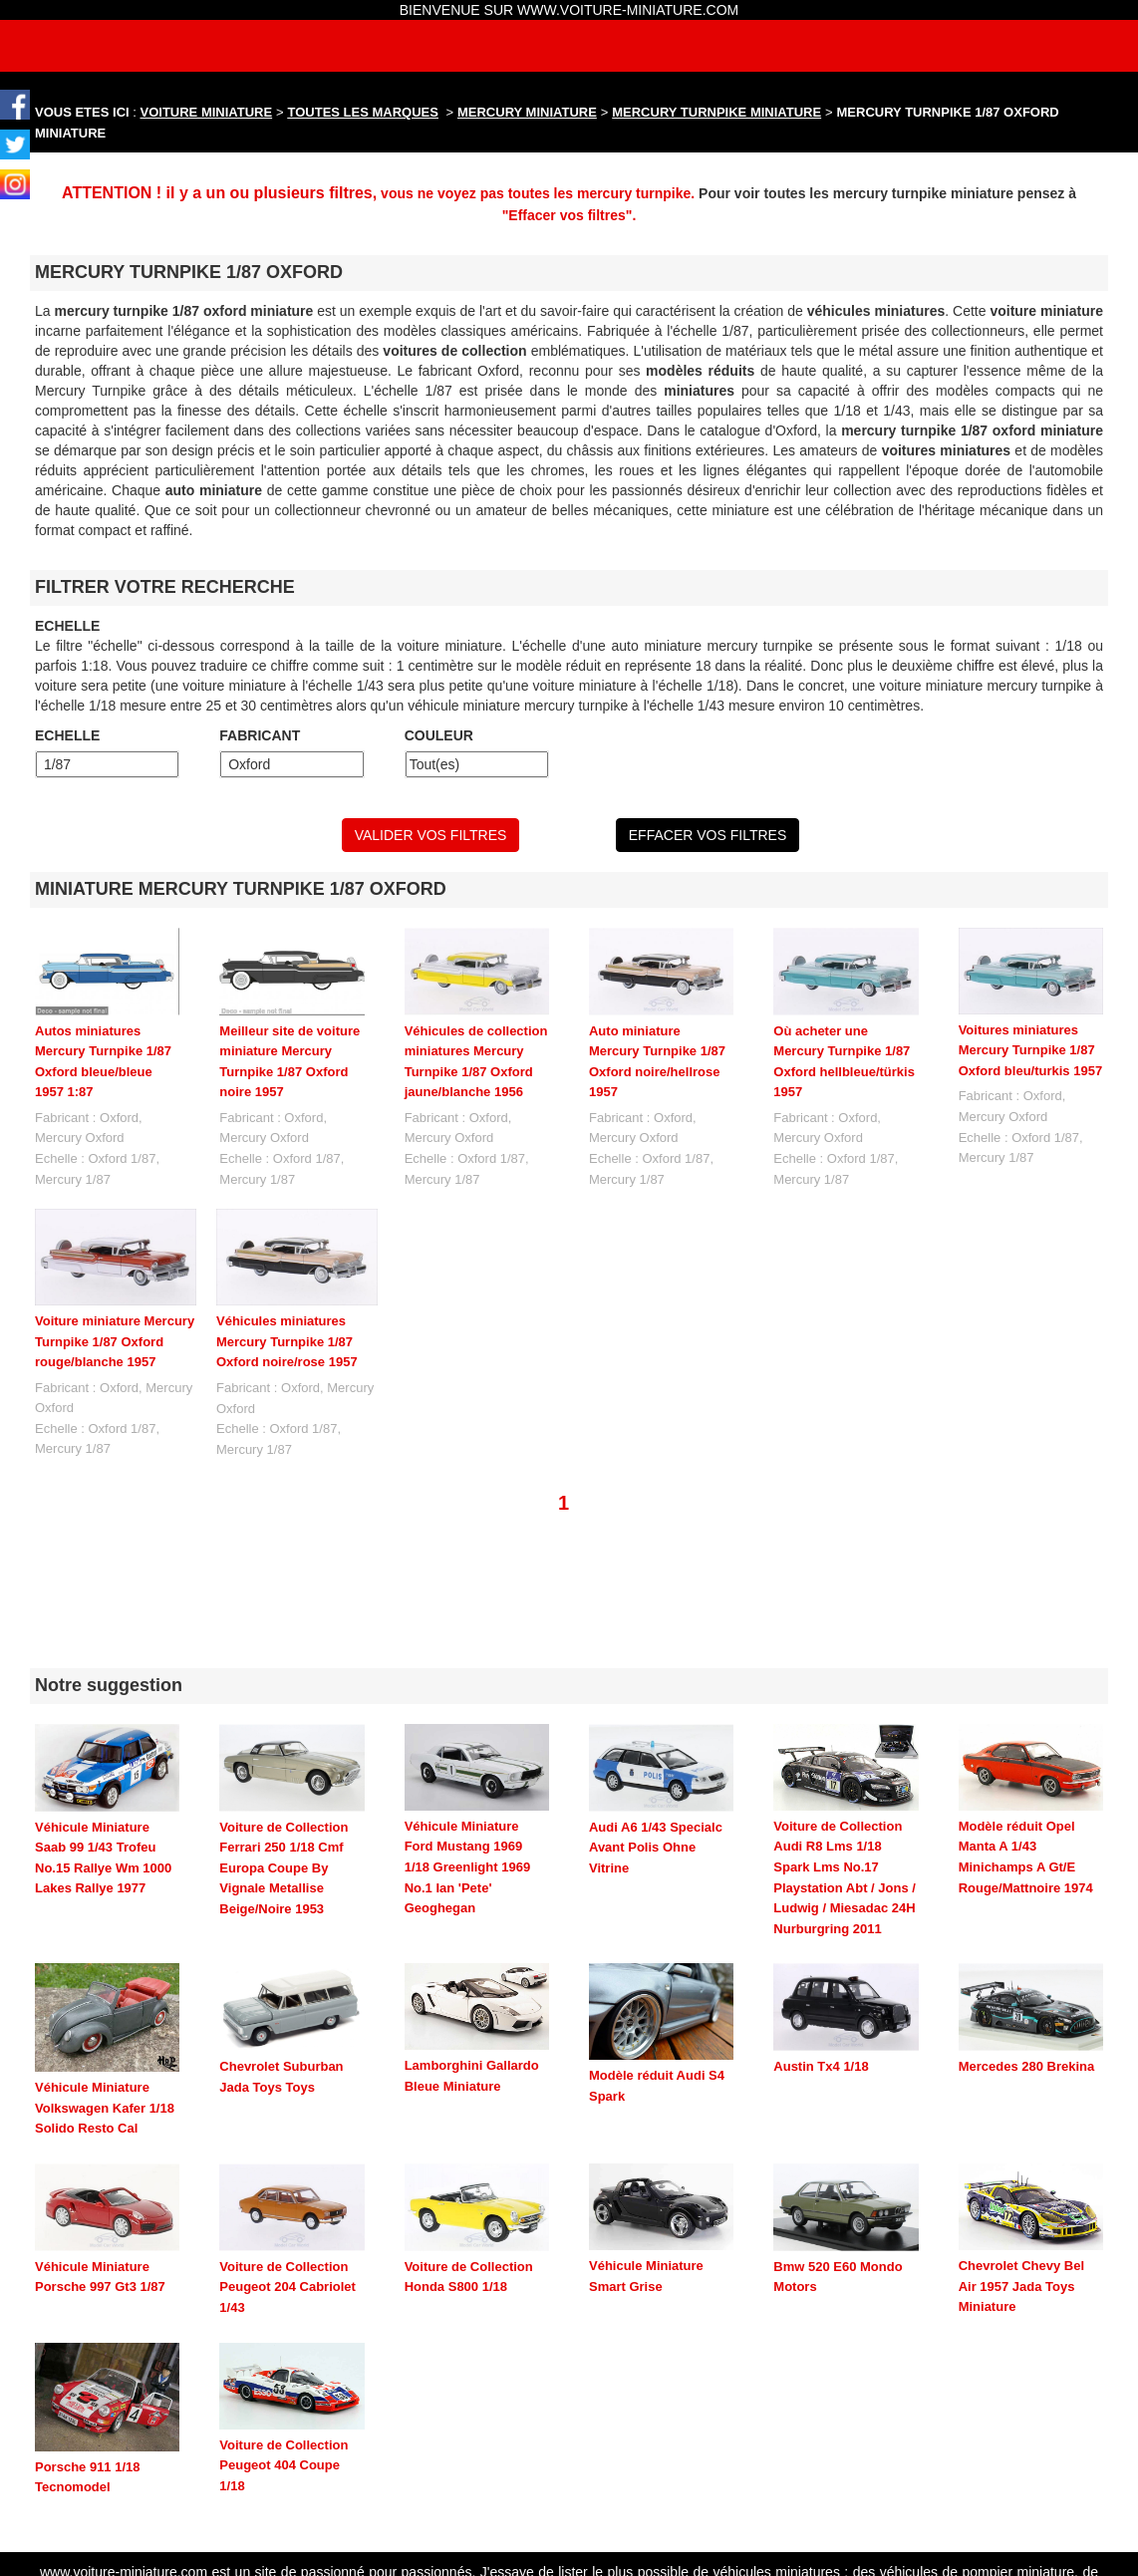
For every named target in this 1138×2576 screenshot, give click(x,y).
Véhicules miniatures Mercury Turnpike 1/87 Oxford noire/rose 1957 (287, 1341)
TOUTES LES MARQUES (363, 112)
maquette (972, 2475)
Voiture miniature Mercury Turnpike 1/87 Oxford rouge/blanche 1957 (114, 1341)
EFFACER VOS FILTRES (707, 835)
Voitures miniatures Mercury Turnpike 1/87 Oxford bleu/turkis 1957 (1031, 1050)
